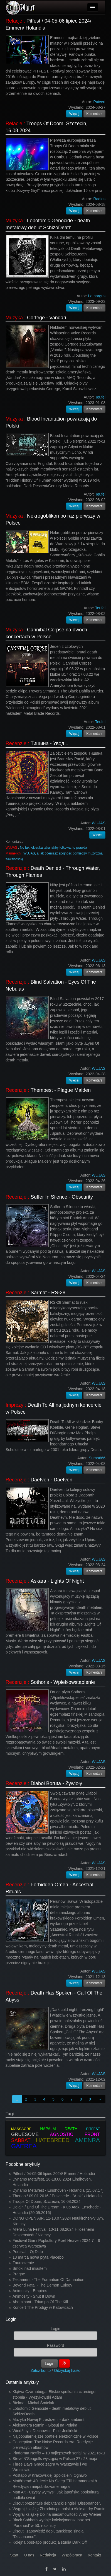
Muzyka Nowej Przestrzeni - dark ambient (48, 2419)
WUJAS (11, 847)
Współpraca (71, 2555)
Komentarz (95, 114)
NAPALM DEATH (58, 2128)
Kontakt (94, 2555)
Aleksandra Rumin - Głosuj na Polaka (45, 2425)
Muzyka (14, 220)
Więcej (74, 114)
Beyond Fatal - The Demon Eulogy (42, 2285)
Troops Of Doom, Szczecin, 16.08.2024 (47, 2201)
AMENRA (87, 2140)
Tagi (10, 2113)
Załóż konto (41, 2370)
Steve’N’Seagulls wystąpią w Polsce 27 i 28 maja (55, 2458)
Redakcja (48, 2555)
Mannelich (13, 853)
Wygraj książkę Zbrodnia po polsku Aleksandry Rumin (59, 2509)
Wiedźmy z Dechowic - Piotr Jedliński (45, 2430)
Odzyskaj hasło (67, 2370)
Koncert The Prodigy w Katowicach (43, 2307)
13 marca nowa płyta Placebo (38, 2257)
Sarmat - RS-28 (48, 1292)
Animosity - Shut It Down (34, 2296)
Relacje (14, 21)
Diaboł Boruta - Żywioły (56, 1783)
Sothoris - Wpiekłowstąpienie (63, 1682)
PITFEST (93, 2129)
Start (14, 2555)
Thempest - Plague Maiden (61, 1090)
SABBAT (21, 2140)
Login (11, 2319)
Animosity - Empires (30, 2290)
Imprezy (14, 1405)
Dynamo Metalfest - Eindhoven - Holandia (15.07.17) (58, 2190)
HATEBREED (53, 2140)
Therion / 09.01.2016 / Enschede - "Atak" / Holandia (57, 2196)
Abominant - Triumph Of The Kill (40, 2302)
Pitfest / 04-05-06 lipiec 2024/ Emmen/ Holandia (54, 2173)
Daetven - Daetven (51, 1480)
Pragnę (19, 2274)
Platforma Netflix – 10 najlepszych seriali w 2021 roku (59, 2453)
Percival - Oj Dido (28, 2251)
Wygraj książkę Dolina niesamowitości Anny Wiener (57, 2514)
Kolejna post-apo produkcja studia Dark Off (50, 2542)
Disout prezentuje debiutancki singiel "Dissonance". (57, 2503)
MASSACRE (21, 2129)
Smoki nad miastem (30, 2268)
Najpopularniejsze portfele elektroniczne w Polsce (55, 2436)
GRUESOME (25, 2134)
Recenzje (16, 743)
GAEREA (24, 2146)
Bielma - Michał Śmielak (33, 2403)
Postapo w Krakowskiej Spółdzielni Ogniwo (50, 2475)
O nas (29, 2555)
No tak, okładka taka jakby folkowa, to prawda (53, 847)
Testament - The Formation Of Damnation (48, 2279)
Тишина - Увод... (49, 743)
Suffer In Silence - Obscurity (62, 1197)
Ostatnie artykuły (22, 2382)
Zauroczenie (23, 2263)
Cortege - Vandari (46, 317)
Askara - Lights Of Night (57, 1581)
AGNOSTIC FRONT (75, 2134)
